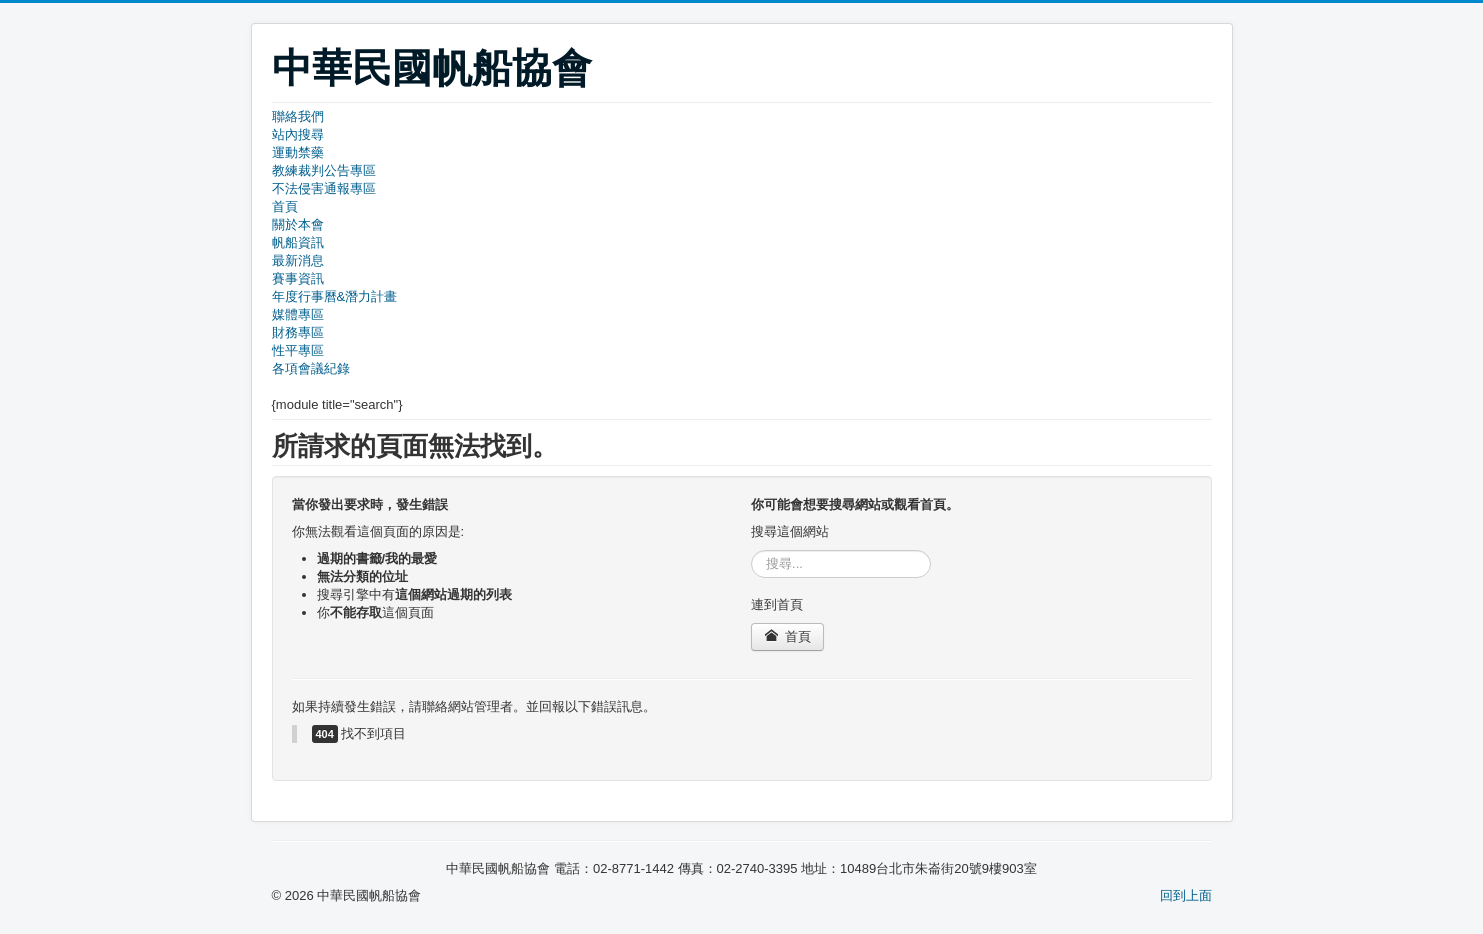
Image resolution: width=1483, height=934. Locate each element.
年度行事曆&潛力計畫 (335, 296)
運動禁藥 (298, 152)
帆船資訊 (298, 242)
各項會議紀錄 (311, 368)
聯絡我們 (298, 116)
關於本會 (298, 224)
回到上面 (1186, 895)
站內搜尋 (298, 134)
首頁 (285, 206)
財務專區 (298, 332)
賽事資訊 (298, 278)
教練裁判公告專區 (324, 170)
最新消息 (298, 260)
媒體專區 (298, 314)
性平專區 (298, 350)
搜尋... (751, 550)
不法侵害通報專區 (324, 188)
